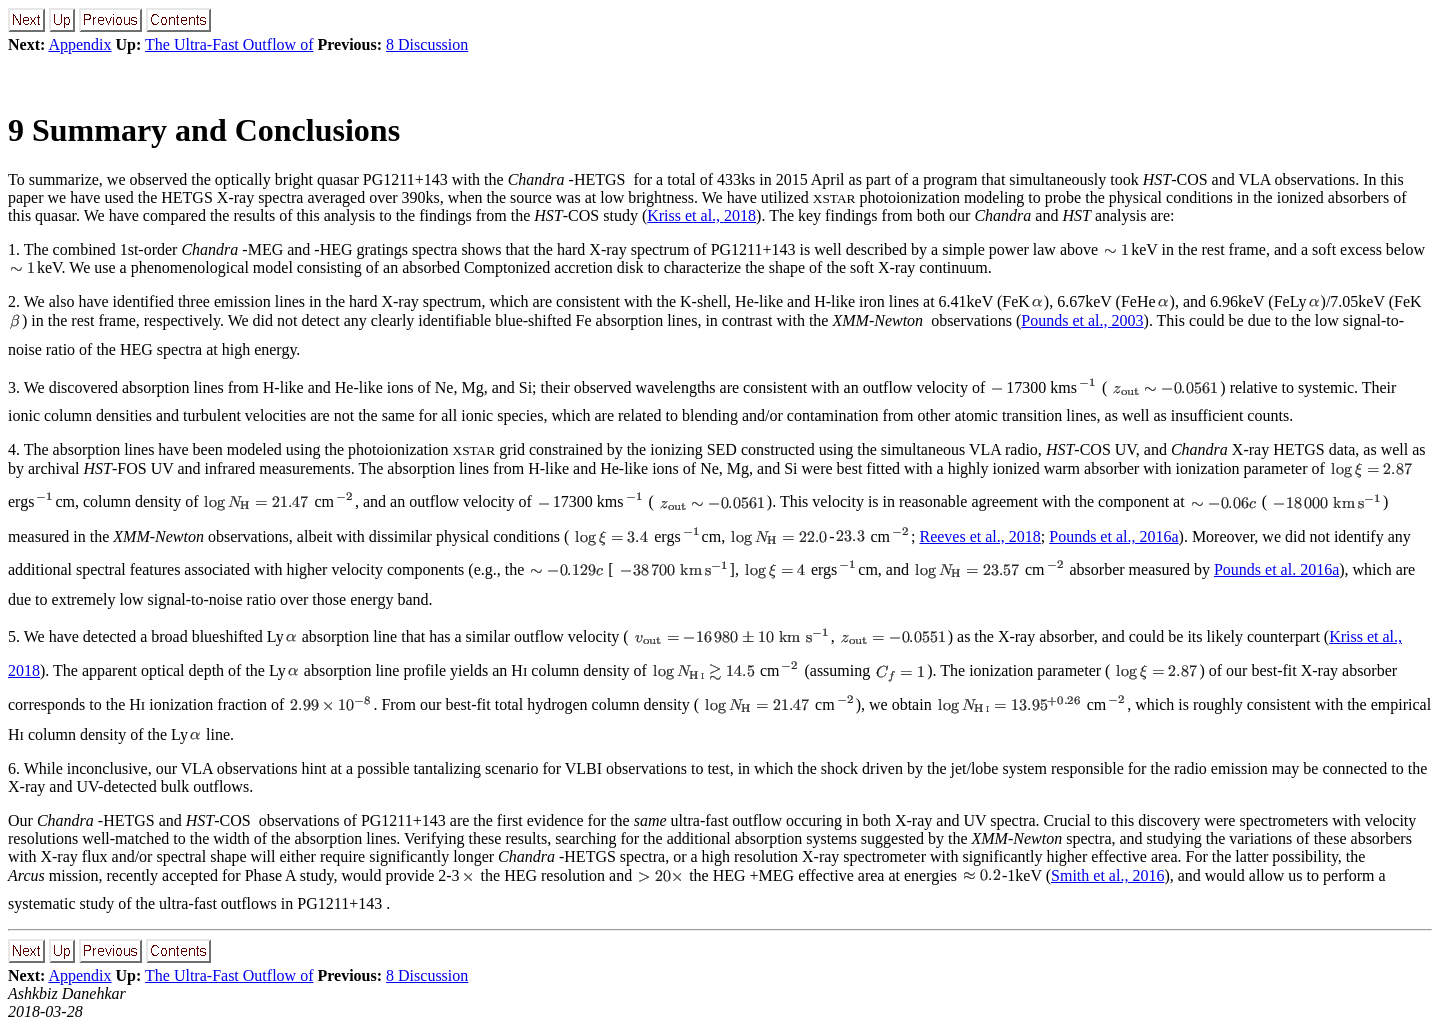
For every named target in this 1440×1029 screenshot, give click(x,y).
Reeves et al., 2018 (979, 536)
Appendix (79, 44)
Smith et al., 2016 (1107, 875)
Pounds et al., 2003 (1082, 320)
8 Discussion (427, 44)
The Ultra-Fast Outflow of (229, 44)
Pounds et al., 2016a (1113, 536)
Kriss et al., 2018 (701, 215)
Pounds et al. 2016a (1276, 569)
